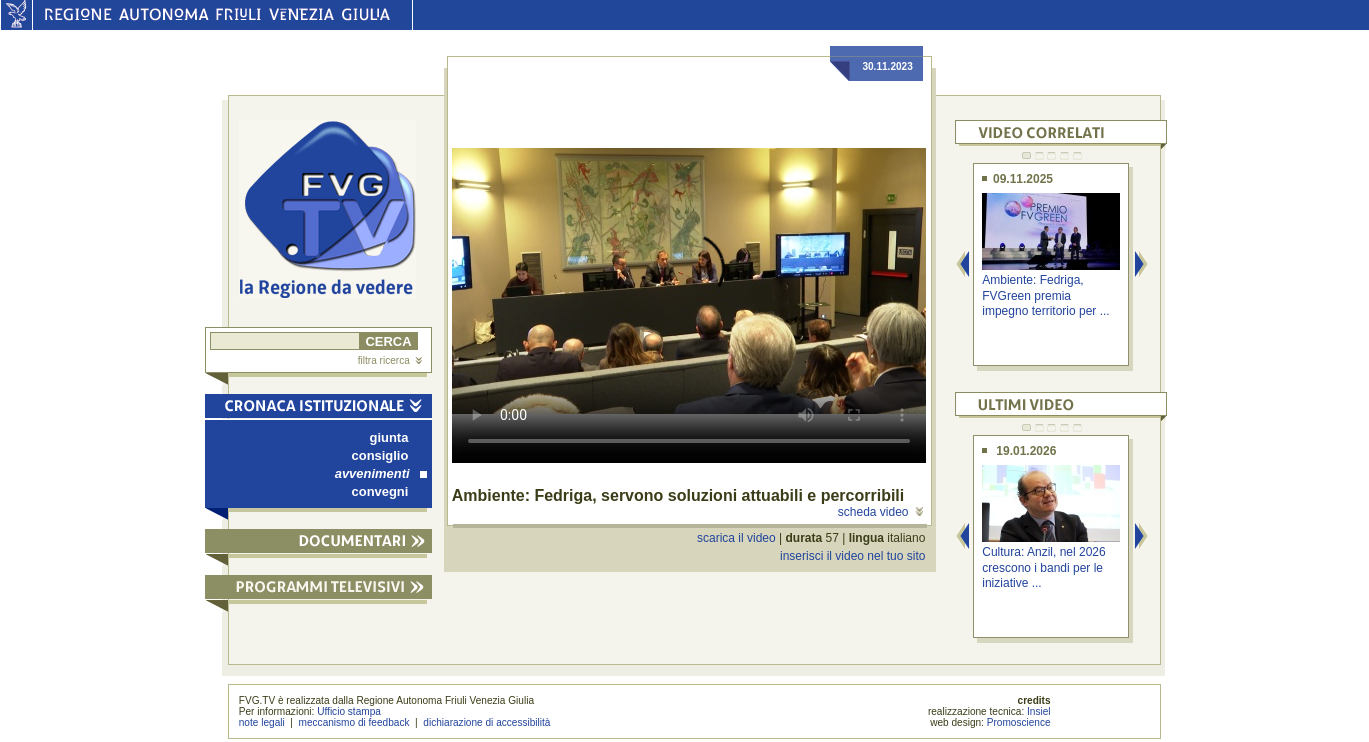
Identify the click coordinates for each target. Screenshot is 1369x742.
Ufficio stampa (349, 711)
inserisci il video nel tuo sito (852, 556)
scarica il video (736, 538)
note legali (262, 722)
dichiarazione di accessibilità (486, 722)
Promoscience (1019, 722)
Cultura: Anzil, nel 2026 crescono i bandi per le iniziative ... (1043, 567)
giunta (389, 437)
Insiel (1039, 711)
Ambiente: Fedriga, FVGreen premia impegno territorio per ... (1045, 295)
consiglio (380, 455)
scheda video (880, 512)
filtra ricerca (390, 360)
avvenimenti (381, 473)
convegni (380, 491)
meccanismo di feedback (354, 722)
